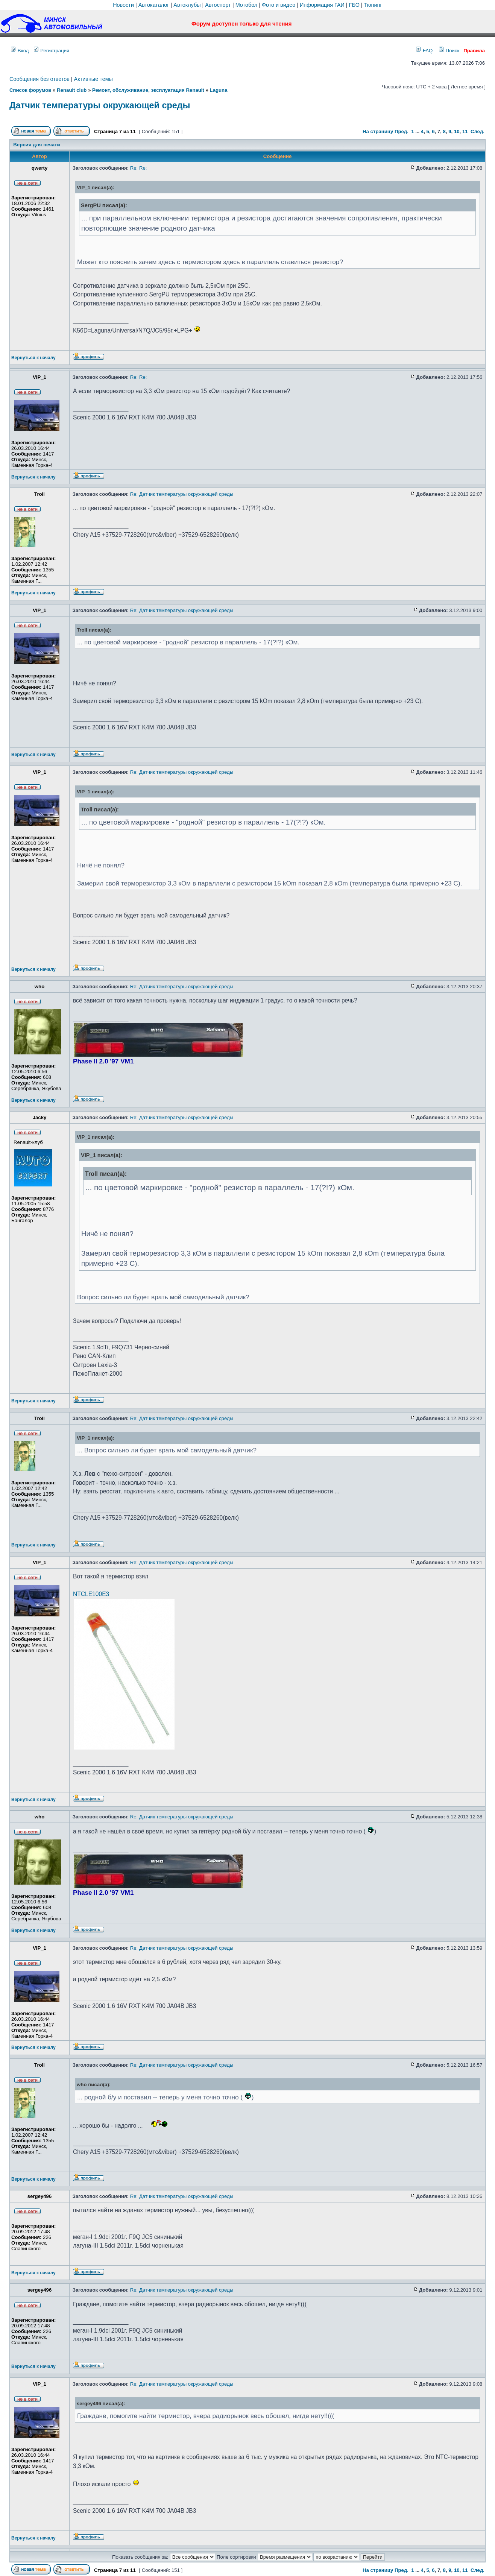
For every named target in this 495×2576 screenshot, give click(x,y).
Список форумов (30, 90)
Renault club (72, 90)
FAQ (424, 50)
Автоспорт (218, 5)
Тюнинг (373, 5)
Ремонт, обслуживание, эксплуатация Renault (148, 90)
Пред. (401, 131)
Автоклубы (186, 5)
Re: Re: (138, 168)
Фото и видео (278, 5)
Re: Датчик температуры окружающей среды (181, 494)
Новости (123, 5)
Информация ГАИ (322, 5)
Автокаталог (153, 5)
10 (457, 131)
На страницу (378, 131)
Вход (20, 50)
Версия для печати (36, 144)
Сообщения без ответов (39, 79)
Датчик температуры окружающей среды (99, 105)
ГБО (354, 5)
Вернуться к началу (33, 357)
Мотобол (246, 5)
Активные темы (93, 79)
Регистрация (52, 50)
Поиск (449, 50)
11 (465, 131)
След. (477, 131)
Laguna (219, 90)
